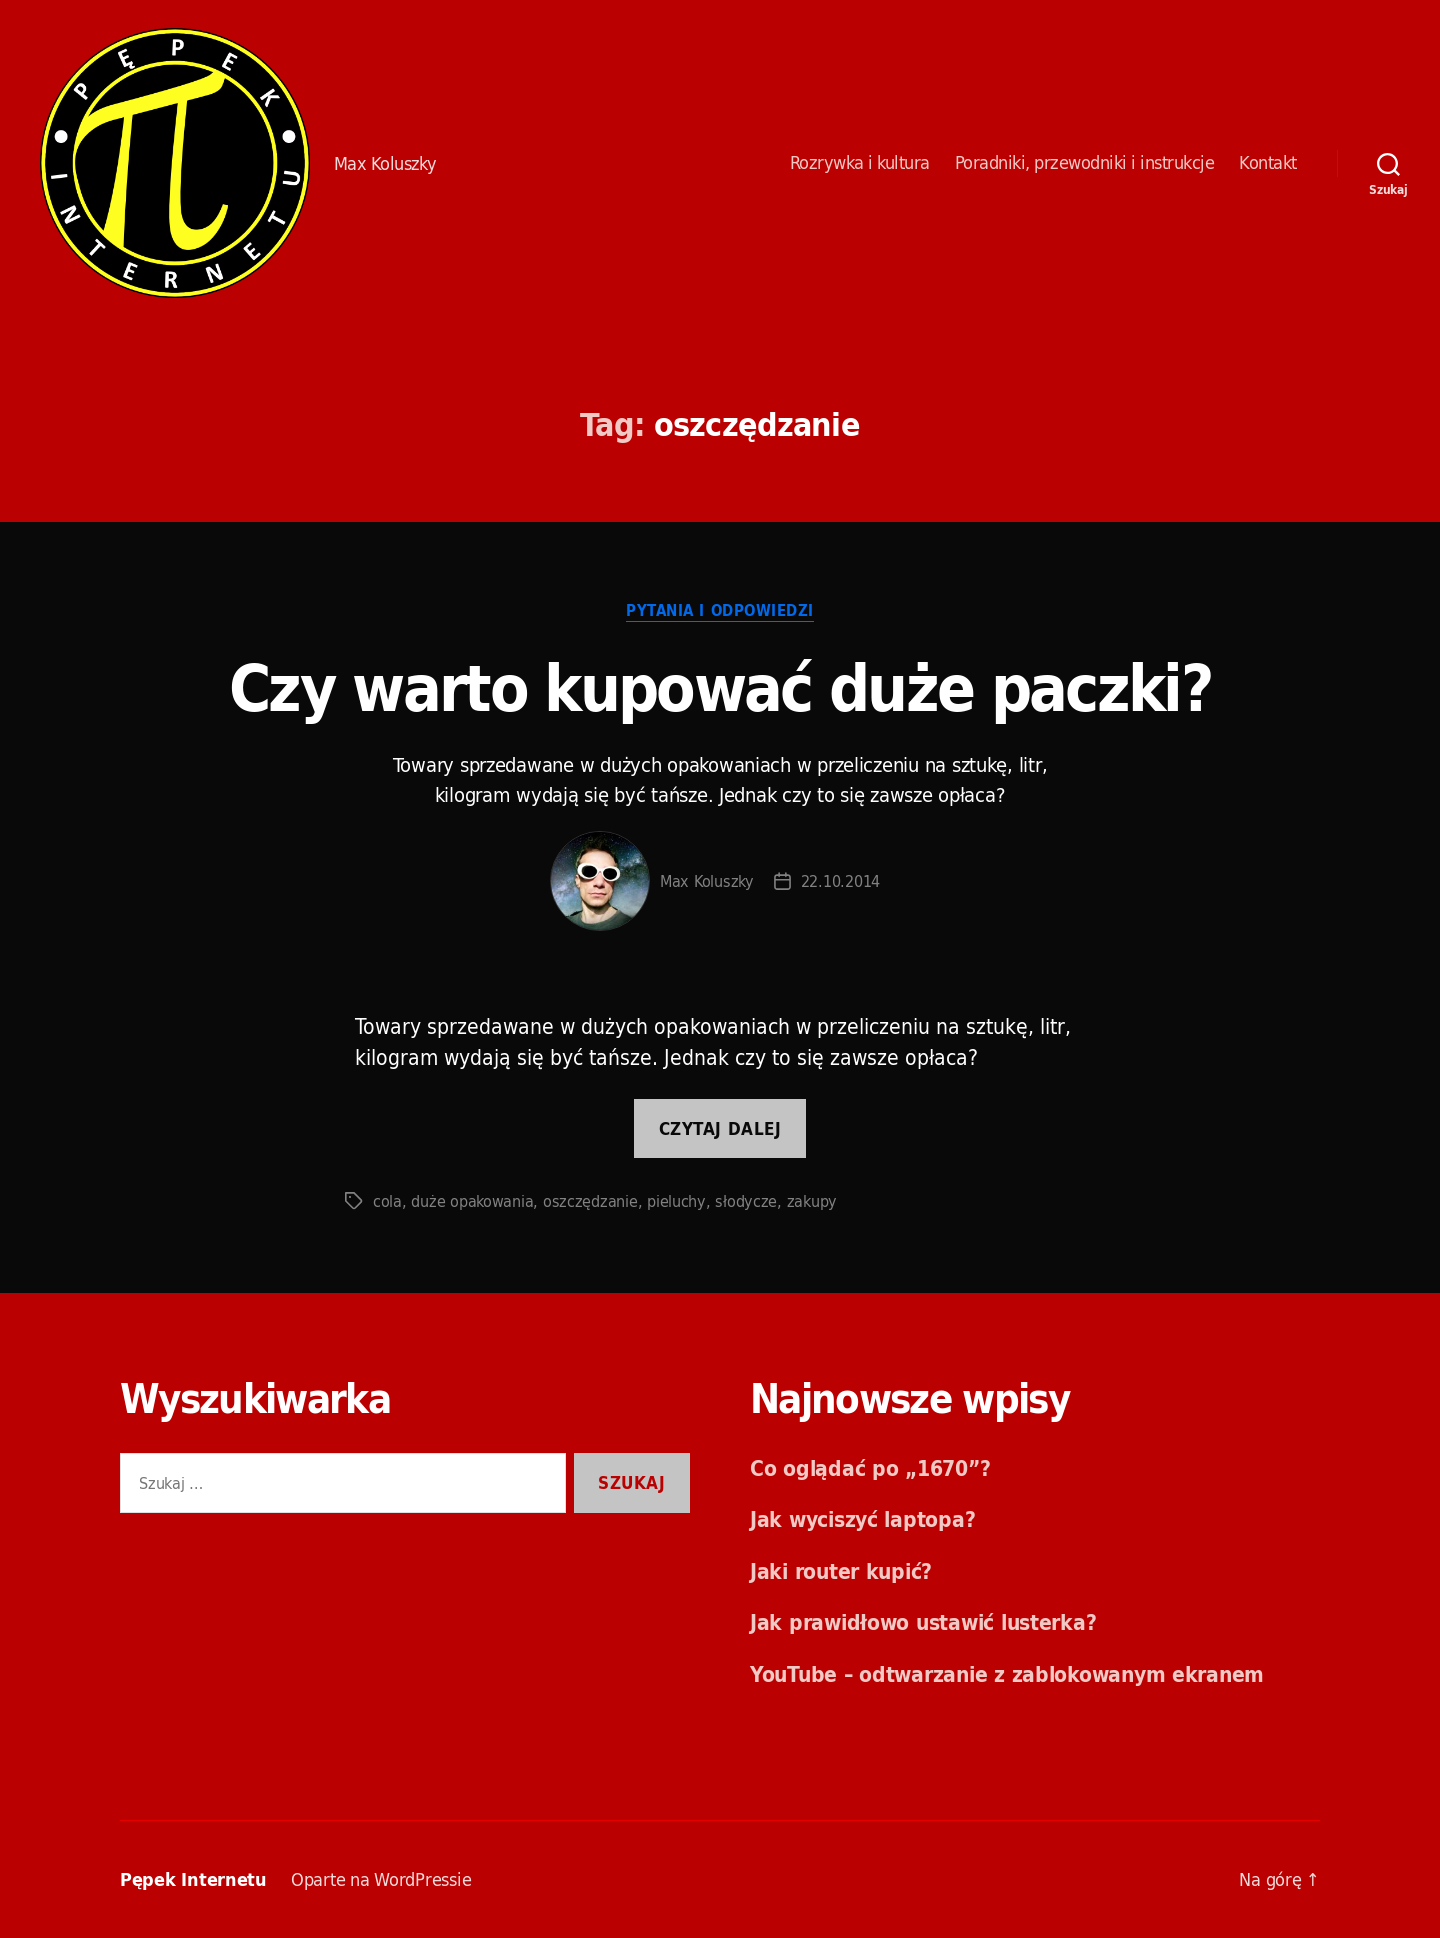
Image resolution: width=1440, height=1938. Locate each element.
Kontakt (1268, 163)
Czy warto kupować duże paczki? (720, 687)
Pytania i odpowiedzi (720, 612)
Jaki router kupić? (841, 1571)
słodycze (746, 1201)
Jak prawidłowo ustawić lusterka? (923, 1622)
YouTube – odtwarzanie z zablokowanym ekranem (1007, 1674)
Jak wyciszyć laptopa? (862, 1519)
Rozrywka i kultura (860, 163)
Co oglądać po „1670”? (870, 1468)
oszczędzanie (590, 1201)
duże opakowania (472, 1201)
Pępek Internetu (175, 163)
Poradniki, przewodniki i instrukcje (1085, 163)
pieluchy (676, 1201)
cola (387, 1201)
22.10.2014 (840, 881)
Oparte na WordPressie (381, 1879)
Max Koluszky (707, 881)
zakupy (812, 1201)
